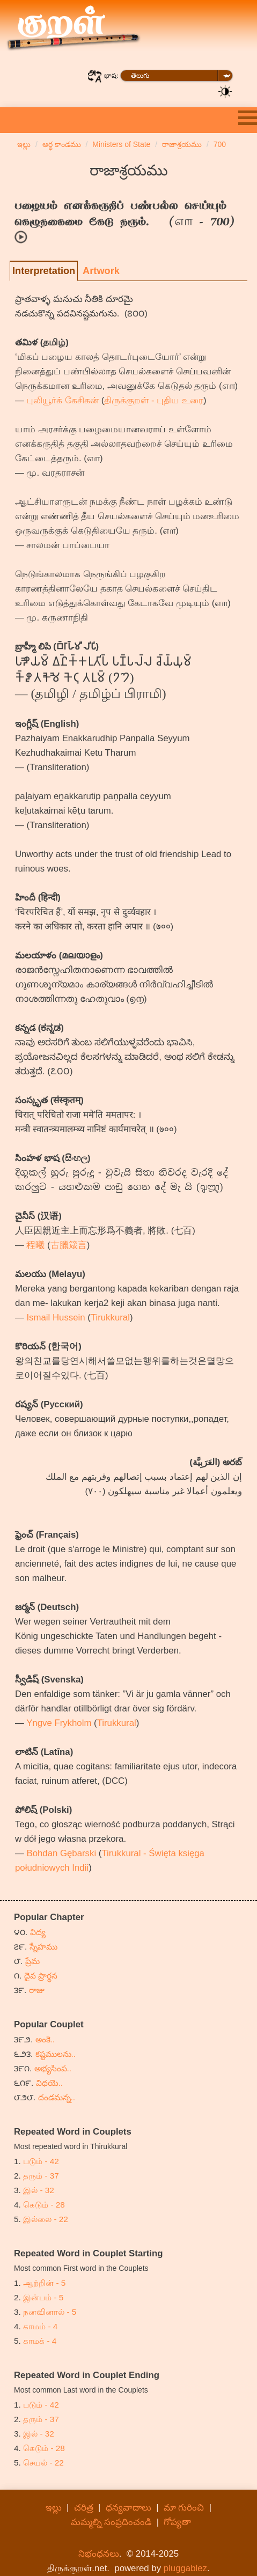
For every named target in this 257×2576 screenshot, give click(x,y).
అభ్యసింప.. (53, 2068)
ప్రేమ (32, 1961)
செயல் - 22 (43, 2462)
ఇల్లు (54, 2508)
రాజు (37, 1990)
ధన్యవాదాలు (128, 2508)
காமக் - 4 (39, 2340)
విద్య (38, 1932)
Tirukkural (110, 1317)
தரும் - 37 (41, 2175)
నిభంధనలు (98, 2554)
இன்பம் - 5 (43, 2297)
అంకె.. (45, 2039)
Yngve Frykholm (58, 1723)
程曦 (35, 1245)
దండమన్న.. (57, 2097)
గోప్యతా (177, 2522)
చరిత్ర (83, 2508)
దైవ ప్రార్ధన (40, 1975)
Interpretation (43, 270)
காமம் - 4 (40, 2326)
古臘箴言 (68, 1245)
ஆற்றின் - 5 (44, 2282)
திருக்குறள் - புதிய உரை (153, 400)
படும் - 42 (41, 2161)
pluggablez (185, 2568)
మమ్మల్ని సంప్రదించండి (111, 2522)
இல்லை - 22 (45, 2219)
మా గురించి (184, 2508)
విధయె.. (49, 2082)
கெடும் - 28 (44, 2204)
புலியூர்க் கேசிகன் (62, 400)
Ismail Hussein (55, 1317)
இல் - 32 (38, 2190)
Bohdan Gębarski (61, 1853)
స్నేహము (43, 1946)
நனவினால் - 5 (49, 2311)
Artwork (101, 270)
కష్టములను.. (55, 2053)
